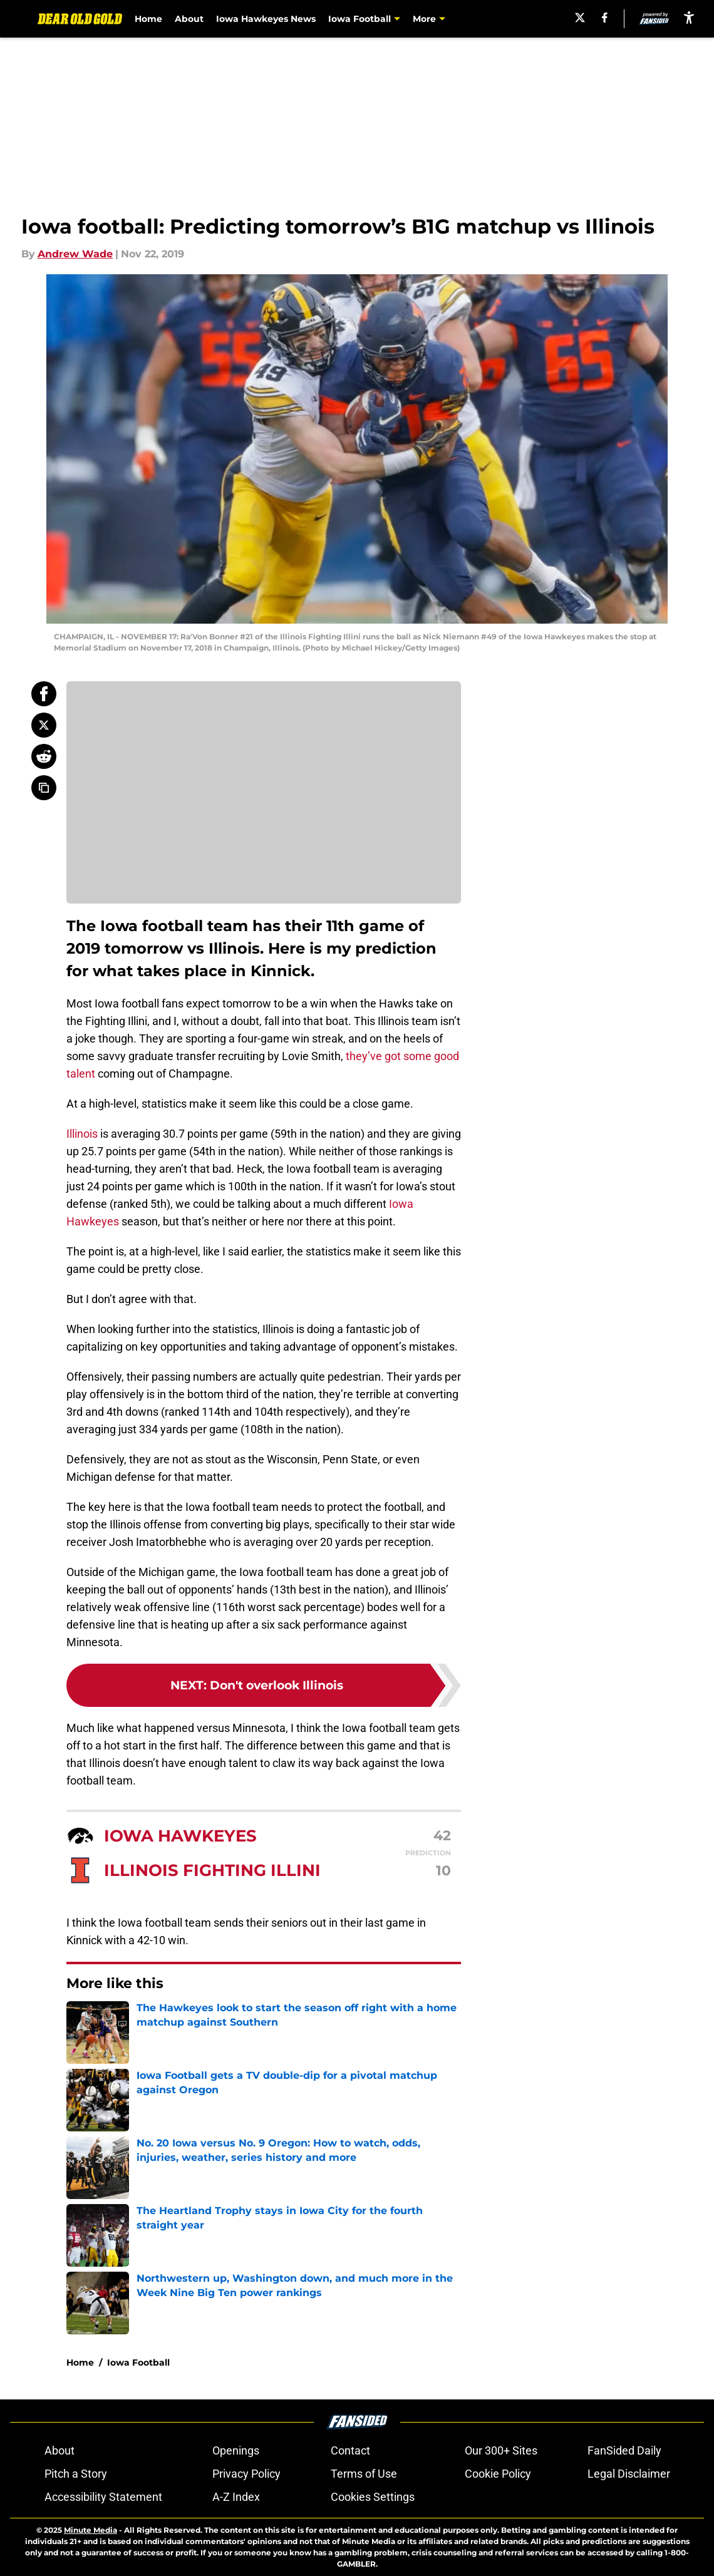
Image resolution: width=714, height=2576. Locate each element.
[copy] (43, 787)
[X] (579, 18)
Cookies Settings (373, 2496)
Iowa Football (138, 2362)
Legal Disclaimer (628, 2473)
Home (149, 18)
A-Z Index (236, 2496)
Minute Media (90, 2530)
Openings (235, 2450)
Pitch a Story (75, 2473)
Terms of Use (364, 2473)
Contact (350, 2450)
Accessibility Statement (103, 2496)
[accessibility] (689, 17)
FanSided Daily (624, 2450)
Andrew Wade (75, 254)
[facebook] (605, 18)
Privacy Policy (246, 2473)
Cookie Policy (498, 2473)
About (189, 18)
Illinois (82, 1133)
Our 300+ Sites (501, 2450)
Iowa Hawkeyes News (266, 18)
